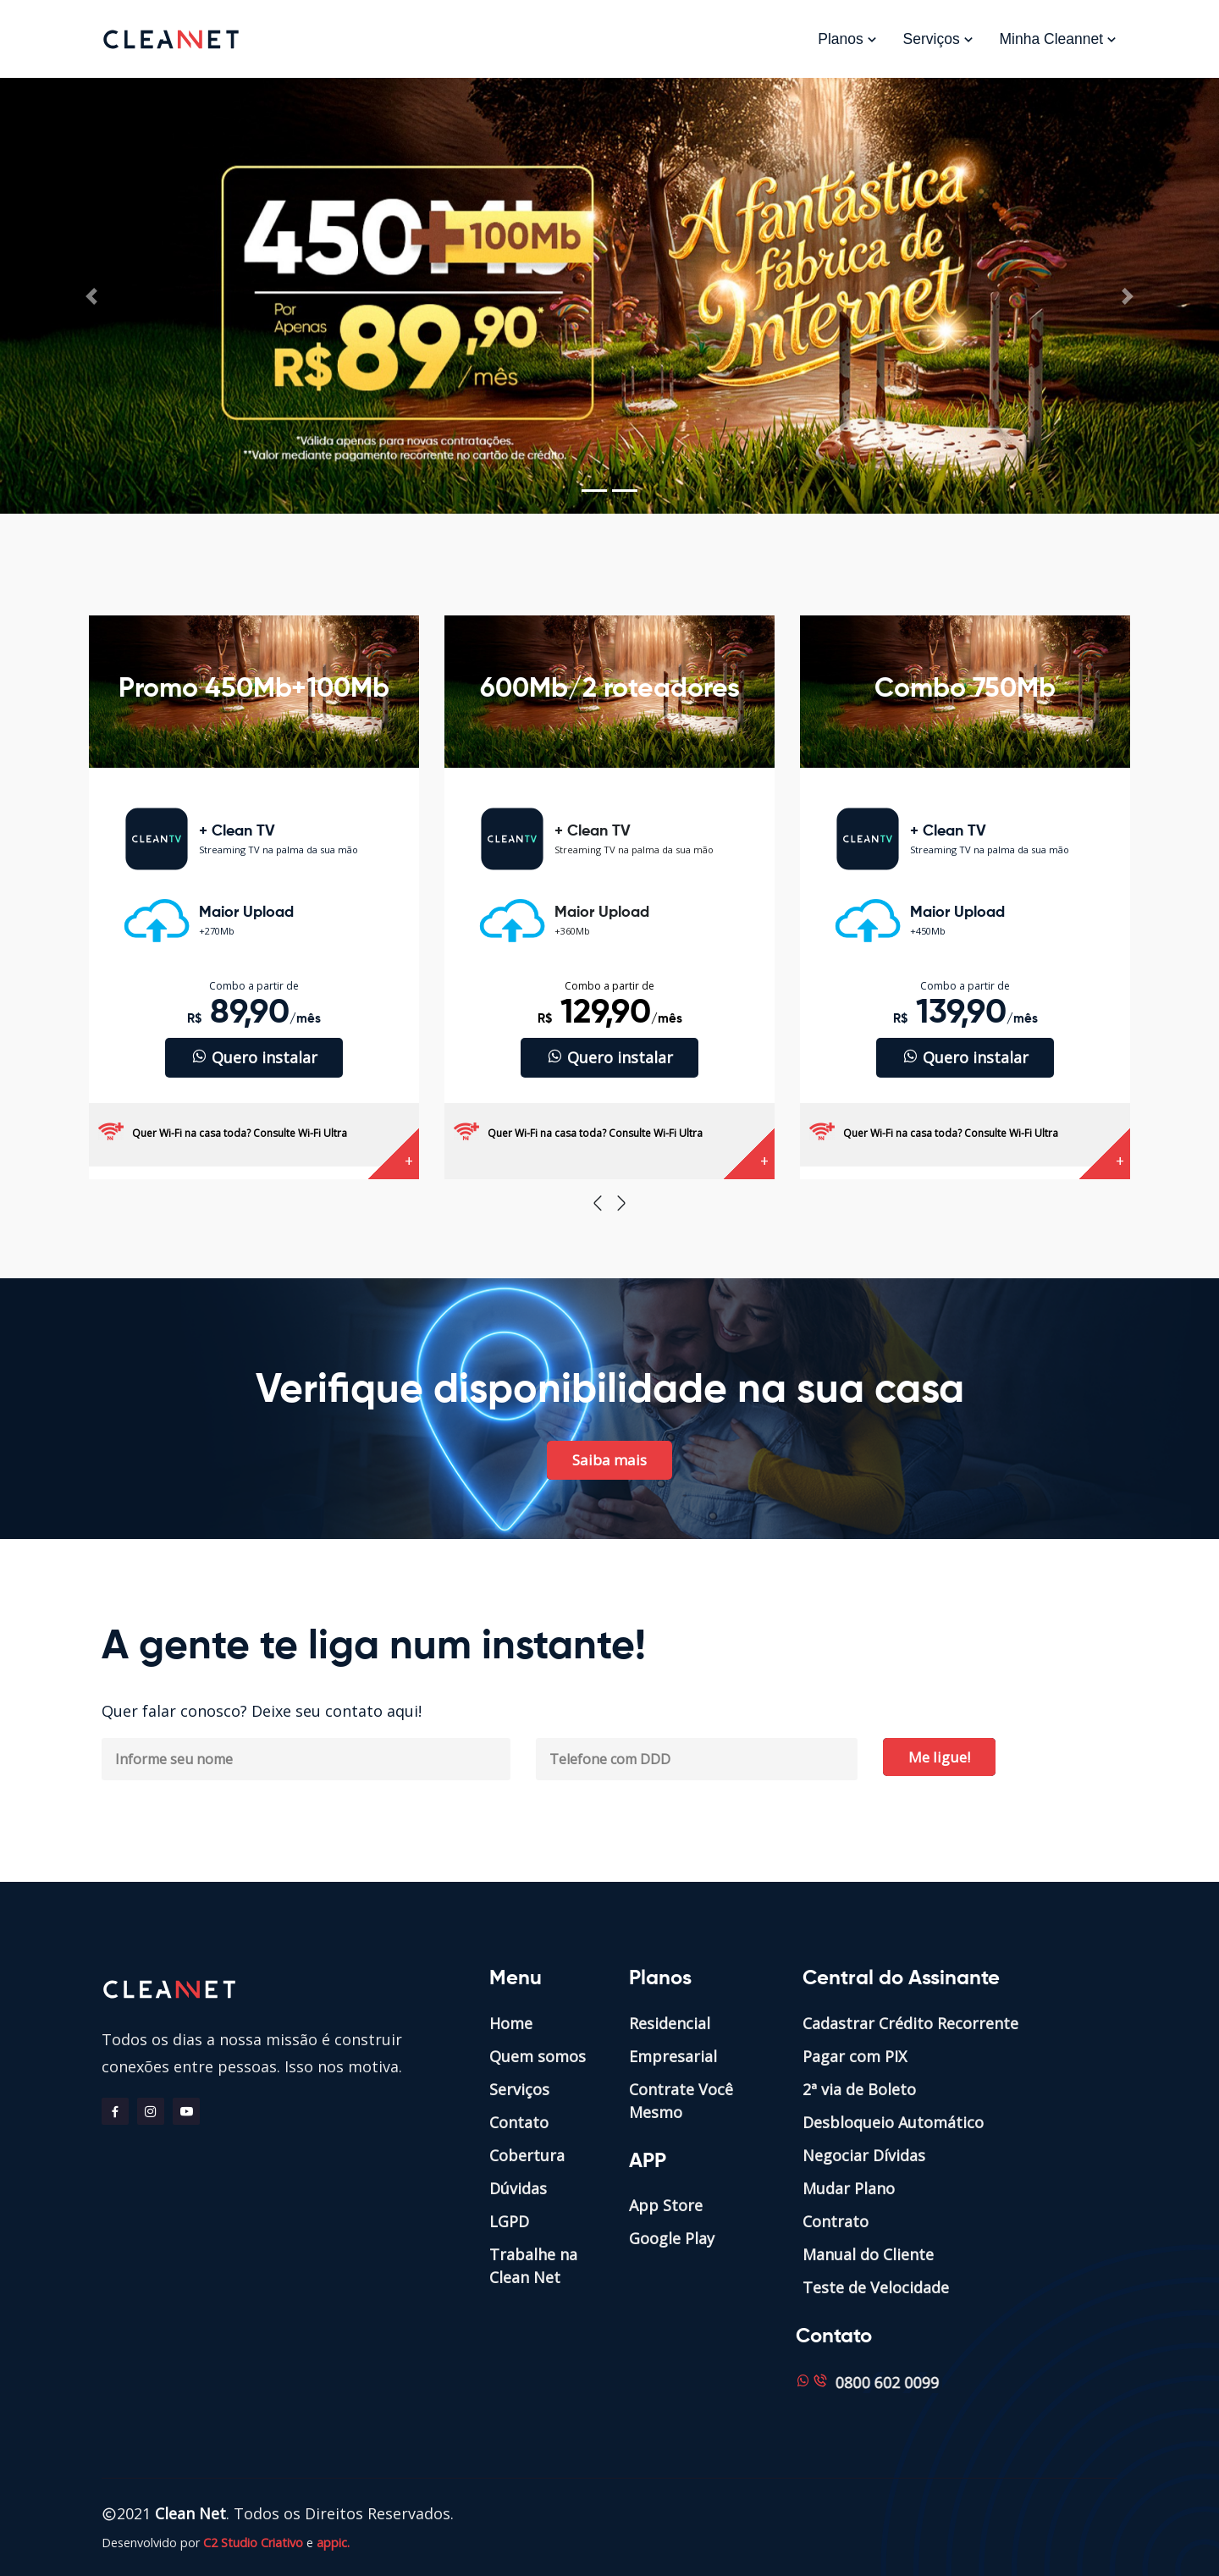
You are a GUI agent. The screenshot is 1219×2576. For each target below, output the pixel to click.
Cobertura (527, 2155)
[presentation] (597, 1203)
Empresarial (673, 2056)
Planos (847, 38)
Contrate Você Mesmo (681, 2100)
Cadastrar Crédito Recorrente (910, 2023)
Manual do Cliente (868, 2254)
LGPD (509, 2221)
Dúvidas (518, 2188)
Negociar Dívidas (864, 2155)
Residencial (669, 2023)
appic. (333, 2543)
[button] (91, 296)
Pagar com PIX (855, 2056)
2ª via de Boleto (859, 2089)
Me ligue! (939, 1757)
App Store (666, 2205)
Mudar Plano (849, 2188)
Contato (519, 2122)
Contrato (836, 2221)
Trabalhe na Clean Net (533, 2265)
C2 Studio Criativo (253, 2543)
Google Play (671, 2238)
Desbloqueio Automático (893, 2122)
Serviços (938, 38)
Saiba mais (609, 1460)
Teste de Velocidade (876, 2287)
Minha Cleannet (1058, 38)
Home (510, 2023)
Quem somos (537, 2056)
